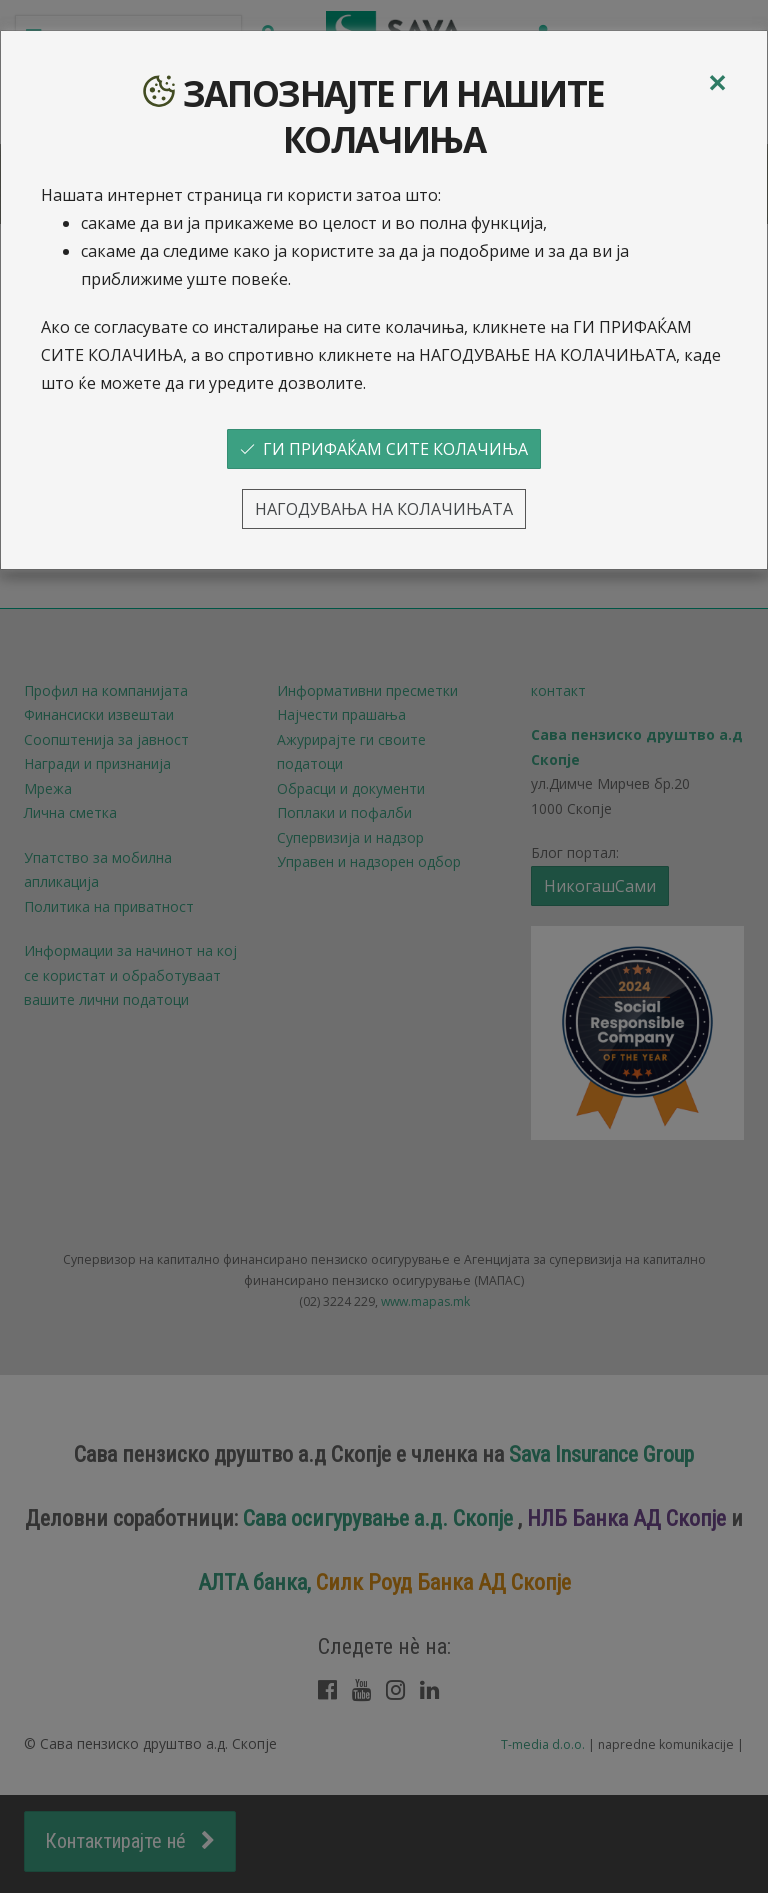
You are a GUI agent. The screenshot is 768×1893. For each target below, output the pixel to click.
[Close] (717, 83)
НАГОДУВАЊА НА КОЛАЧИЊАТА (384, 509)
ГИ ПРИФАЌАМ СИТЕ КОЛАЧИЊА (384, 449)
